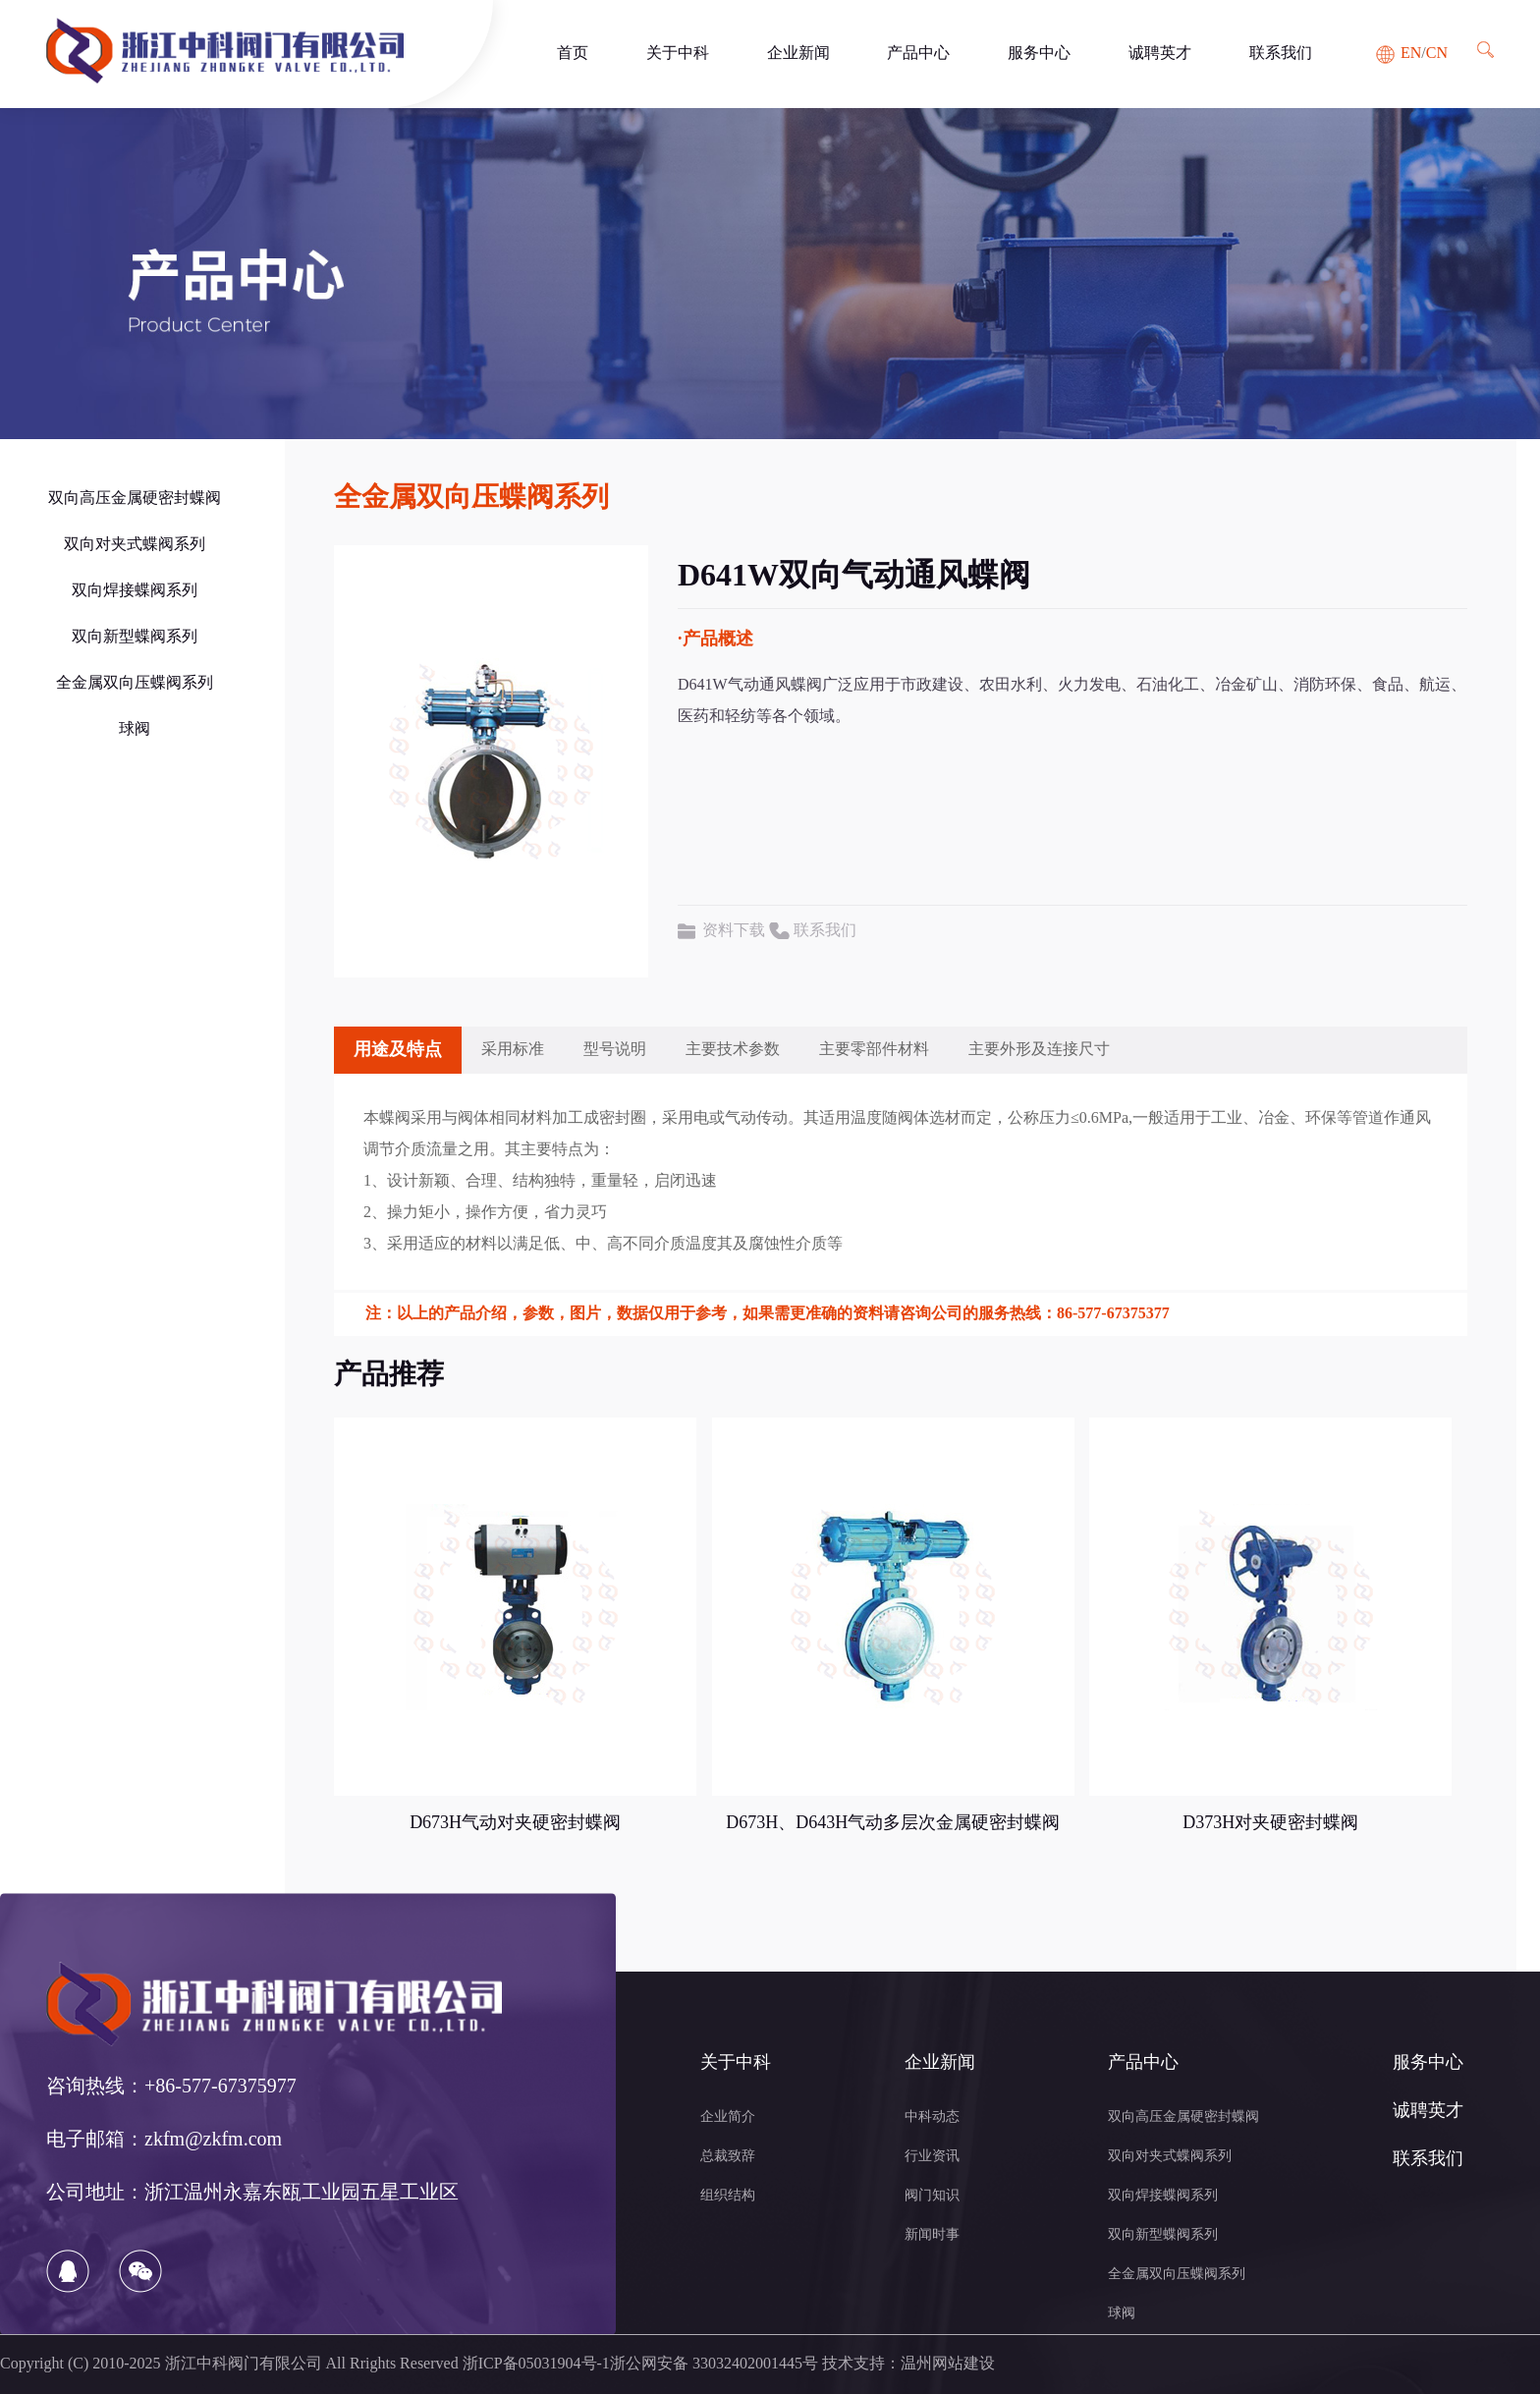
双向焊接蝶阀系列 (134, 591)
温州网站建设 (948, 2364)
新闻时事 (932, 2235)
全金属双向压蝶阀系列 (134, 683)
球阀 (134, 729)
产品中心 (918, 53)
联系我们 (1280, 53)
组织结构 (727, 2196)
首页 (572, 53)
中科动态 (932, 2117)
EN (1411, 53)
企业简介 (727, 2117)
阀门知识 (932, 2196)
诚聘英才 (1159, 53)
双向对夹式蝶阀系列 (134, 544)
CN (1437, 53)
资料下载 (733, 930)
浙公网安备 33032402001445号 (714, 2364)
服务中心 (1039, 53)
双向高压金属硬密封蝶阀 (134, 498)
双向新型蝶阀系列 (134, 637)
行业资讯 (932, 2156)
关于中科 (677, 53)
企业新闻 (798, 53)
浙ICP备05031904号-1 (536, 2364)
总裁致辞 (727, 2156)
